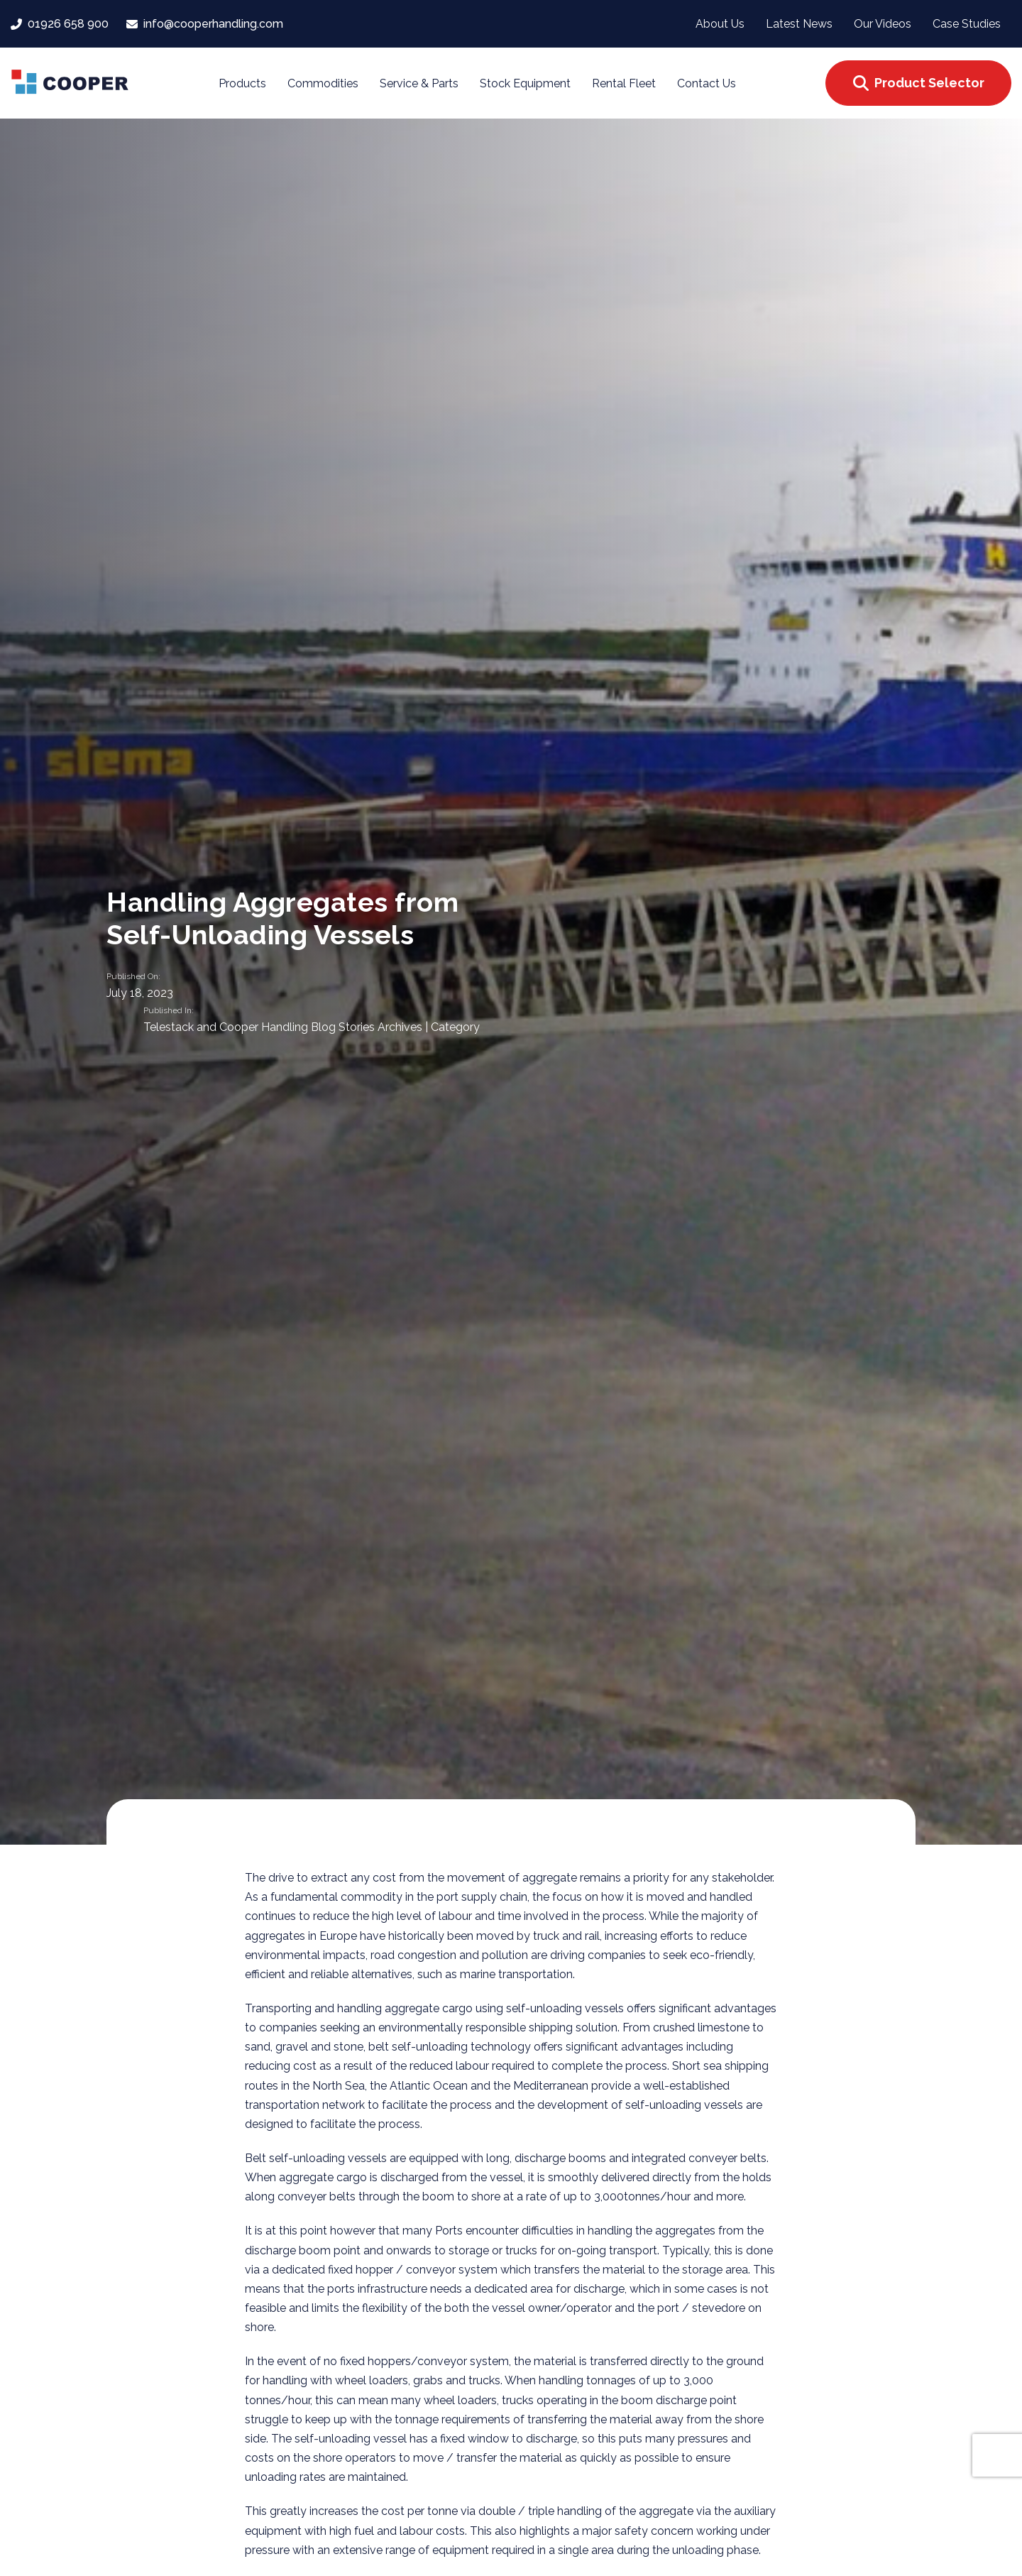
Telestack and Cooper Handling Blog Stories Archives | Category (311, 1028)
